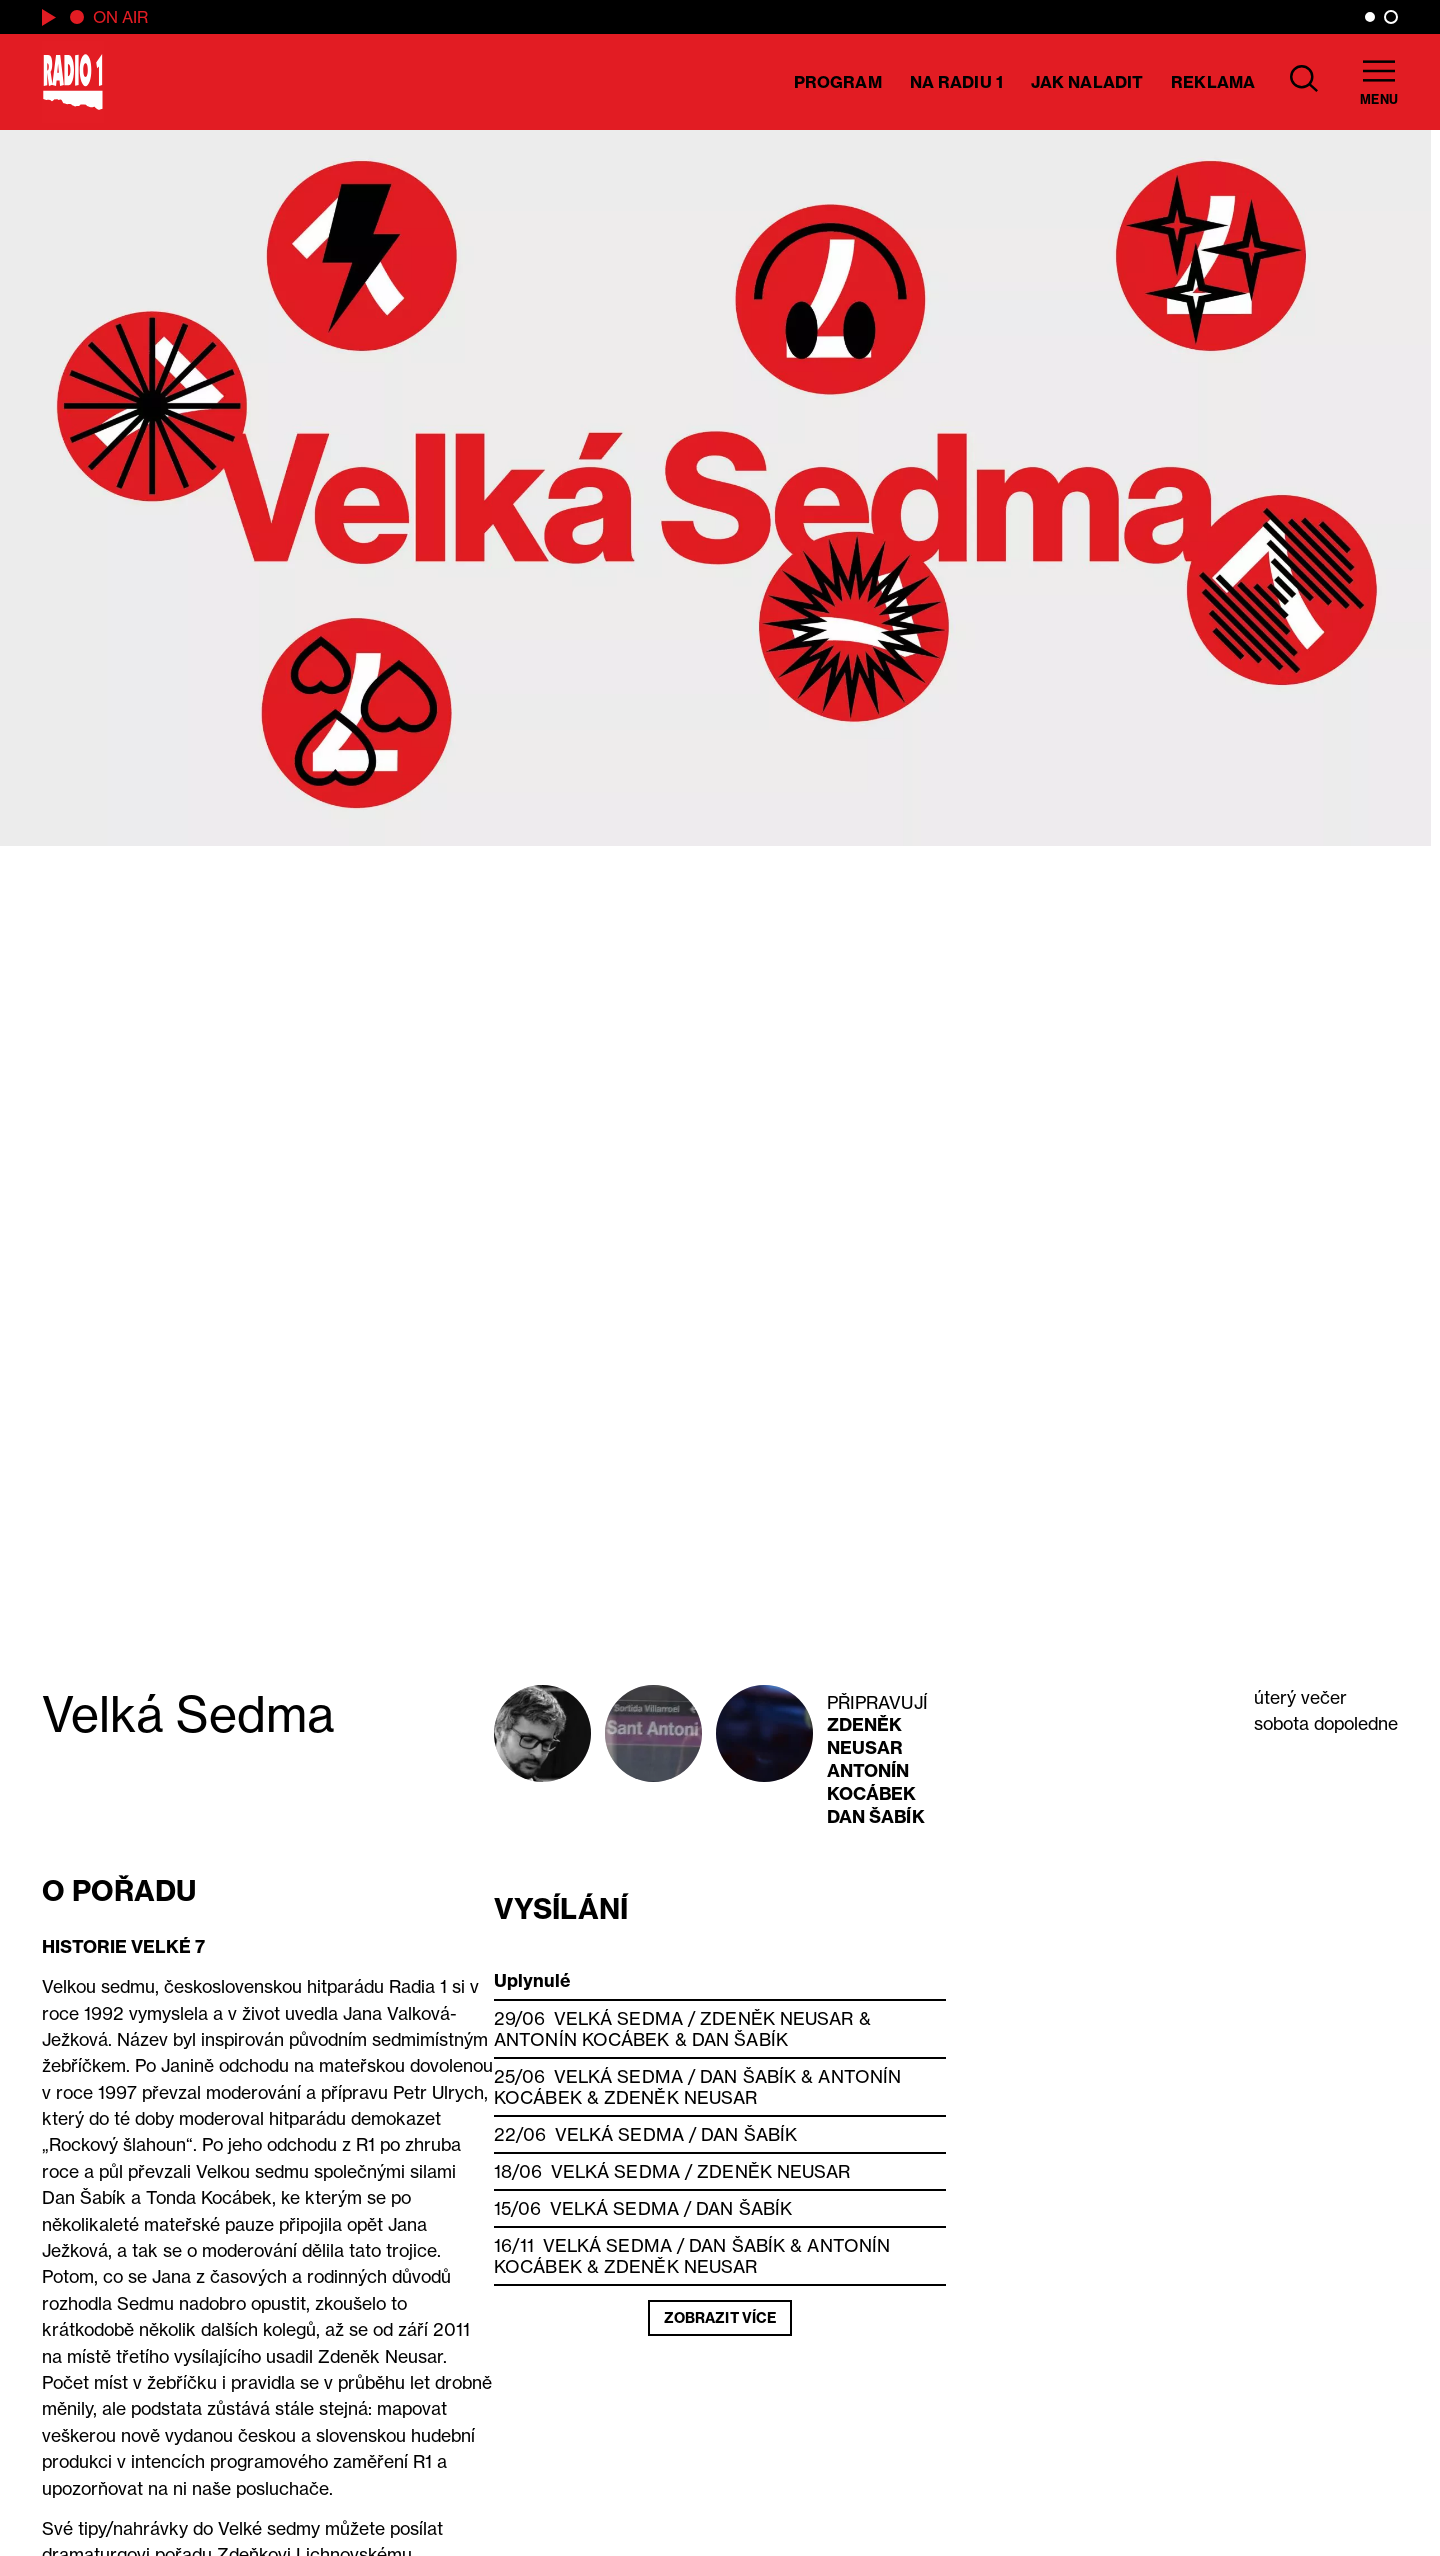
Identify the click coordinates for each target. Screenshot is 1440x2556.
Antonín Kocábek (872, 1782)
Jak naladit (1087, 82)
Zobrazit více (720, 2318)
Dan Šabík (876, 1816)
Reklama (1213, 82)
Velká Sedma (618, 2018)
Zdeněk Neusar (865, 1736)
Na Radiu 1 (956, 82)
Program (838, 82)
